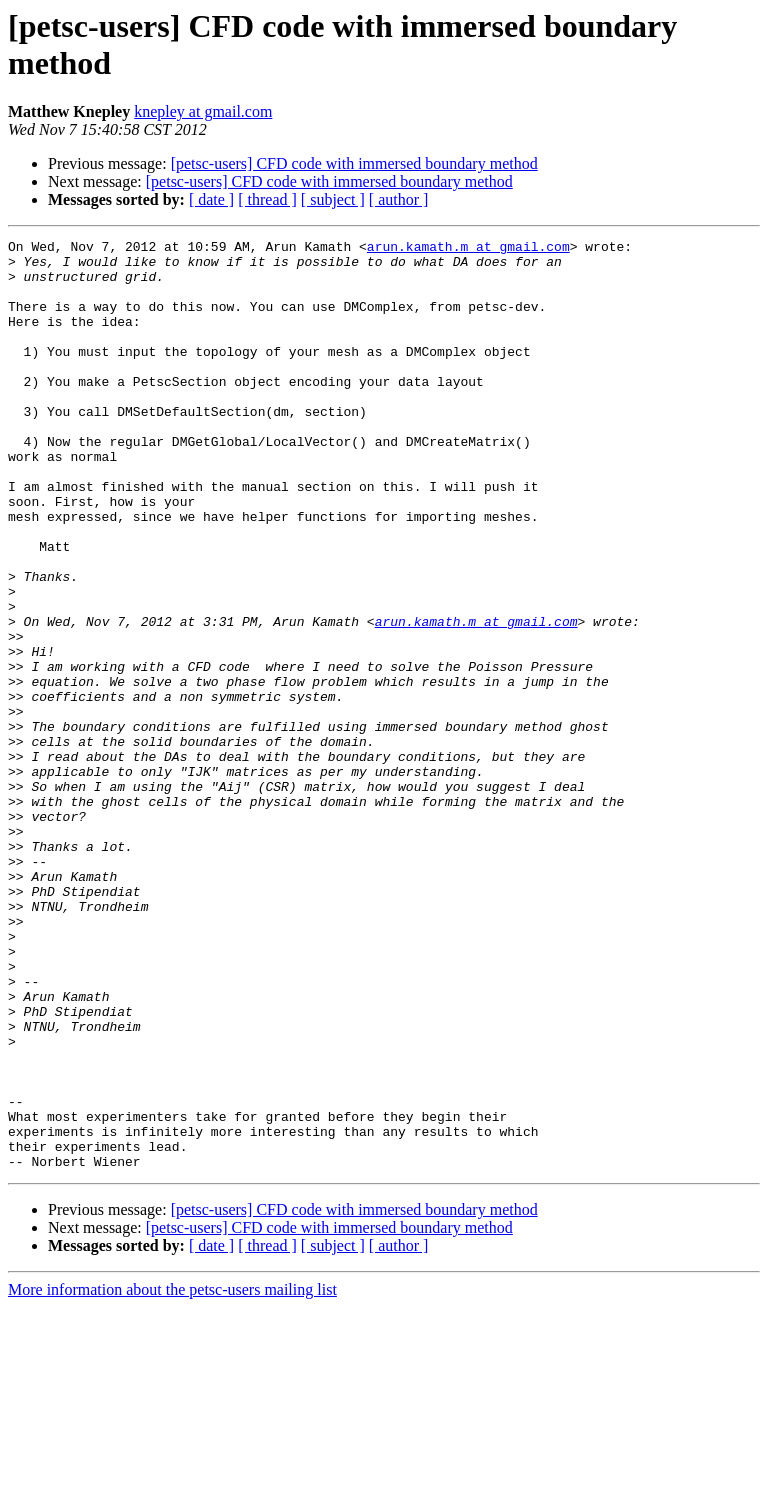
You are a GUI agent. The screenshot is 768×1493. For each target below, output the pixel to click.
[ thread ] (267, 199)
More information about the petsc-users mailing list (172, 1475)
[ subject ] (333, 199)
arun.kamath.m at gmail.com (468, 249)
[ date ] (211, 199)
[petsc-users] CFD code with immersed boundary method (354, 163)
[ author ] (399, 199)
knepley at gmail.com (203, 111)
